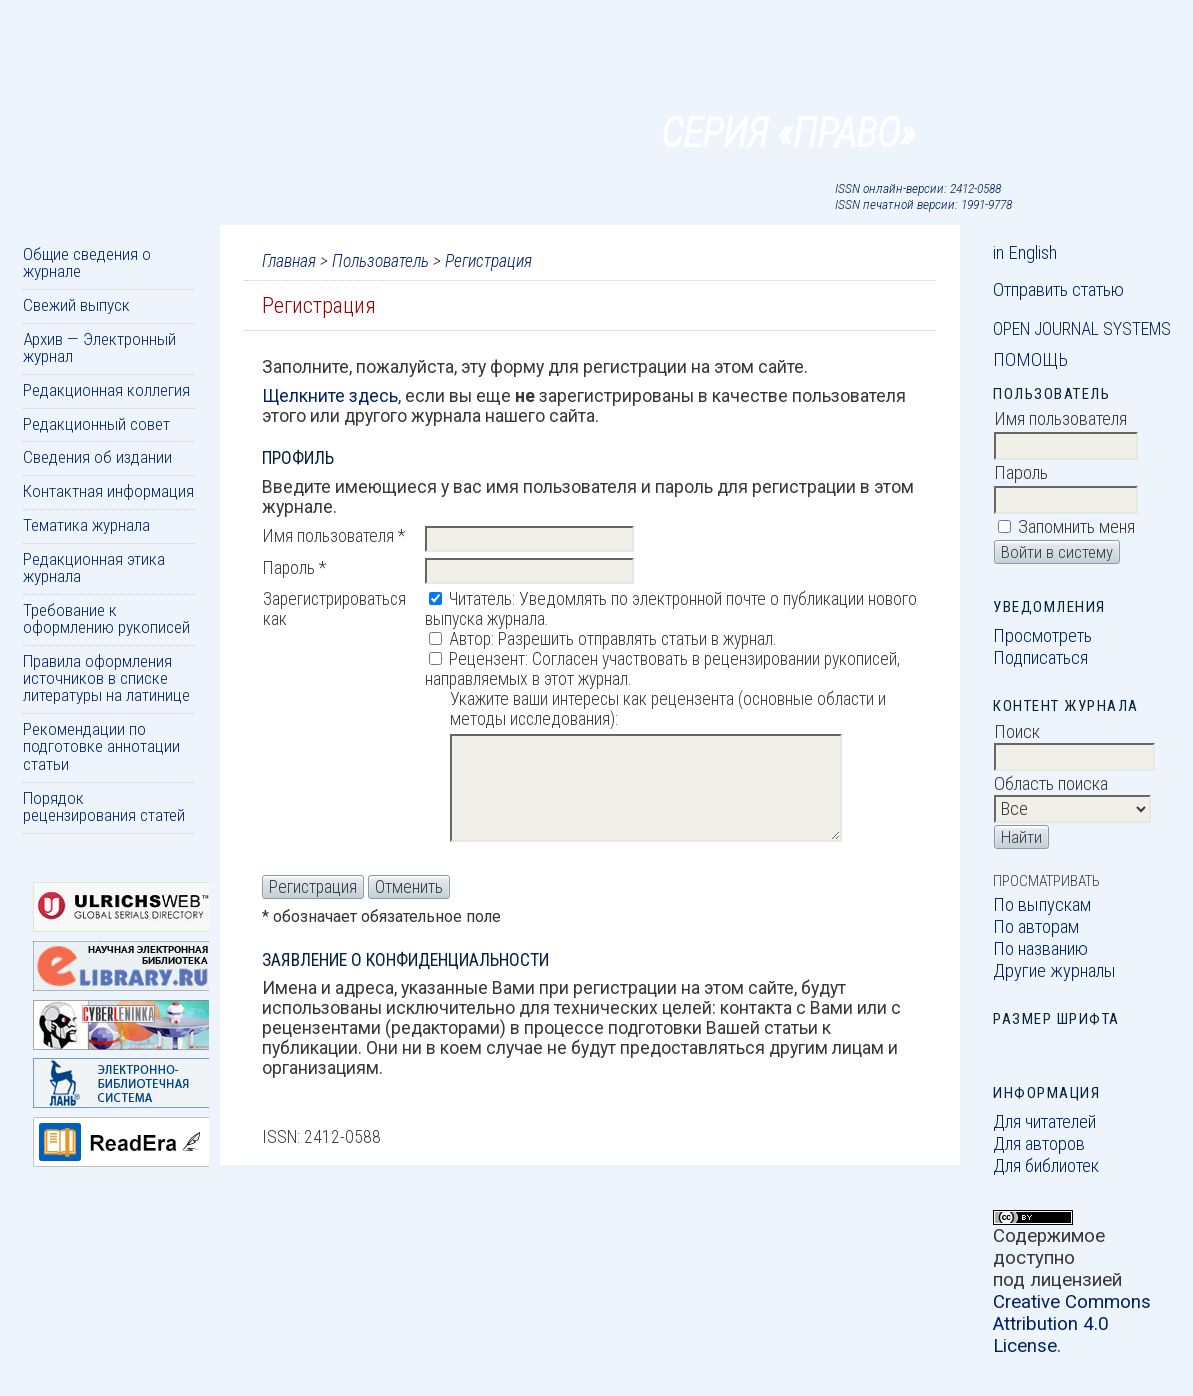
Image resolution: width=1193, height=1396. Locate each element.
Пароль (1021, 473)
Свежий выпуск (76, 305)
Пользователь (380, 261)
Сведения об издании (97, 457)
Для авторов (1039, 1144)
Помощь (1030, 360)
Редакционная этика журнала (94, 567)
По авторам (1036, 927)
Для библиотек (1046, 1166)
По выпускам (1042, 905)
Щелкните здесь (330, 396)
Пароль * (294, 568)
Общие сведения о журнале (87, 262)
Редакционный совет (96, 424)
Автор (470, 639)
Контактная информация (108, 491)
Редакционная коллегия (106, 390)
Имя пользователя (1060, 419)
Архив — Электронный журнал (99, 347)
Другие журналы (1054, 971)
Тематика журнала (86, 525)
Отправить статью (1058, 290)
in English (1025, 253)
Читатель (480, 599)
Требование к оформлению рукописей (106, 618)
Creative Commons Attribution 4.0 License (1072, 1324)
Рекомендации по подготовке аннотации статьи (101, 746)
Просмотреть (1042, 636)
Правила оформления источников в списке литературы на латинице (106, 678)
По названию (1040, 949)
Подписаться (1040, 658)
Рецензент (487, 659)
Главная (289, 261)
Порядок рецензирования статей (104, 806)
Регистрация (488, 261)
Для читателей (1044, 1122)
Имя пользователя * (334, 536)
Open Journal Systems (1082, 329)
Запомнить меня (1076, 527)
